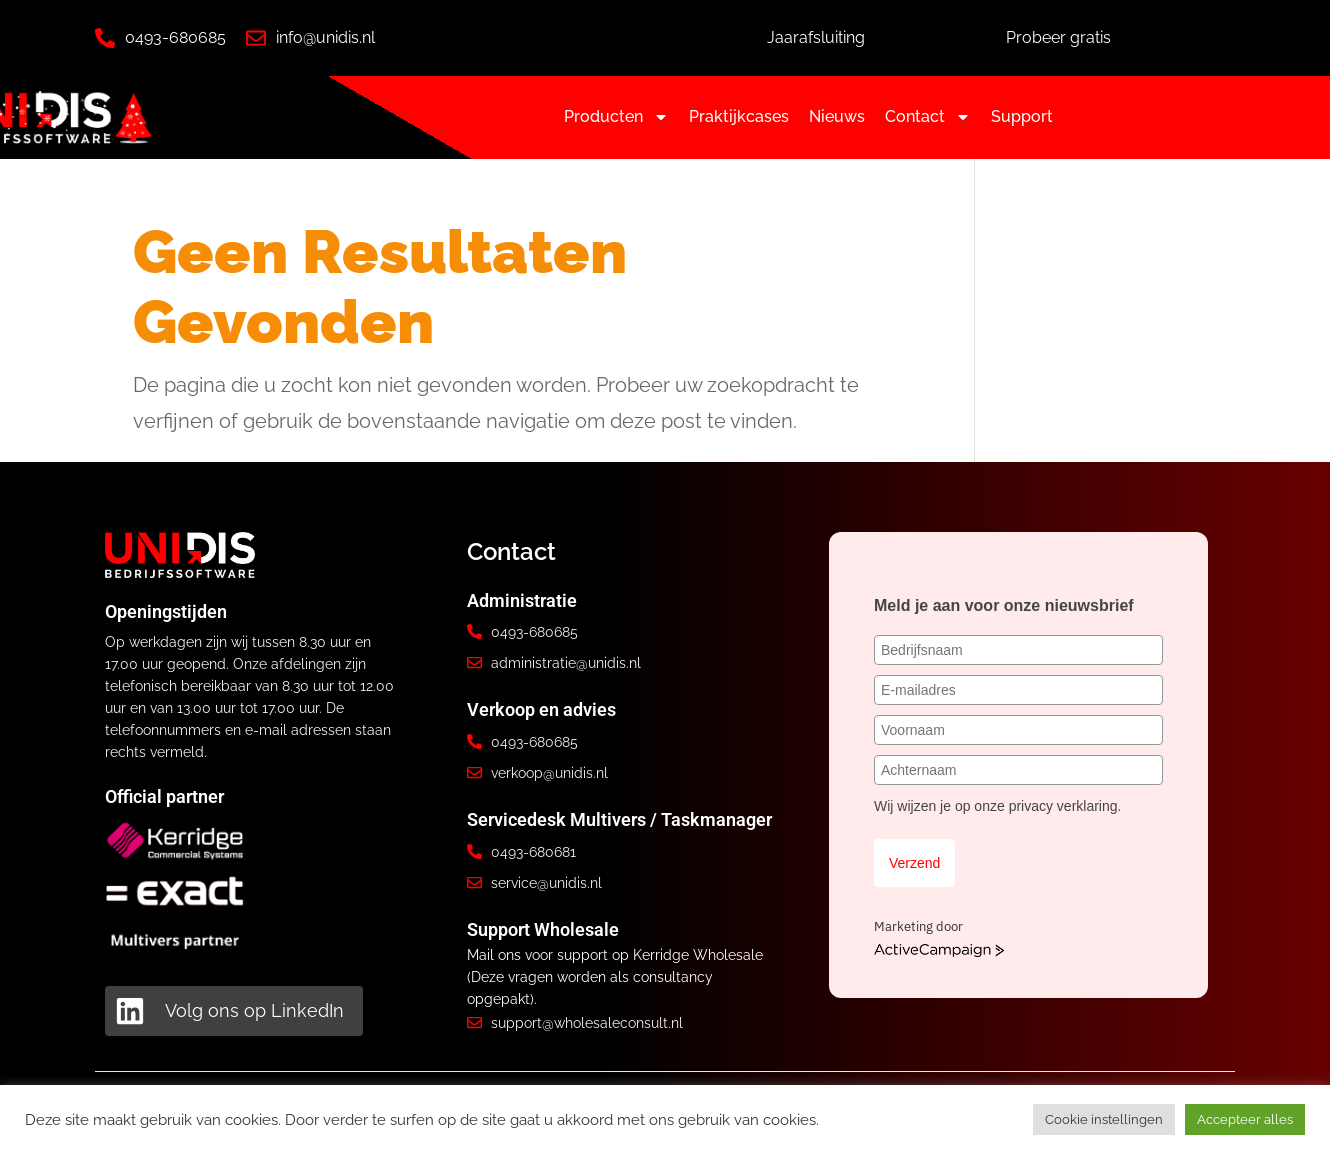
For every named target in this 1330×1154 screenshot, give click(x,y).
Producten (616, 117)
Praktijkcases (739, 116)
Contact (928, 117)
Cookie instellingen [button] (1104, 1119)
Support (1022, 116)
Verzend (914, 863)
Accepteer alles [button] (1245, 1119)
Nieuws (837, 116)
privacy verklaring (1063, 806)
